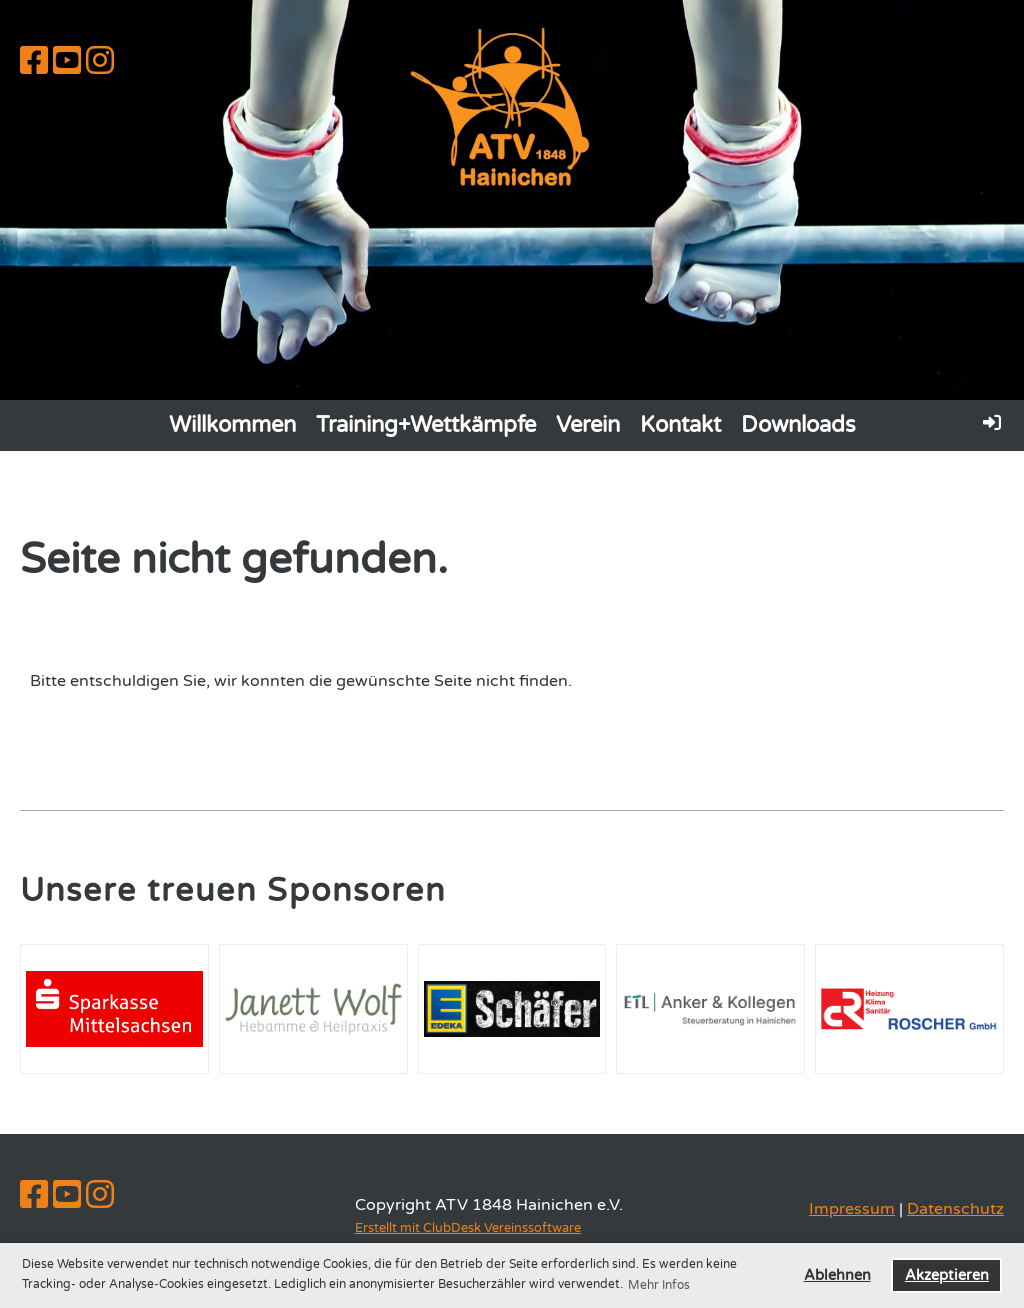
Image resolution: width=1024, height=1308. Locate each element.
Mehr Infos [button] (659, 1285)
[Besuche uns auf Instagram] (100, 62)
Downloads (798, 425)
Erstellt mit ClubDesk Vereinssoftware (468, 1228)
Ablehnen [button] (837, 1275)
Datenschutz (955, 1209)
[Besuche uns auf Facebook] (34, 62)
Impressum (852, 1209)
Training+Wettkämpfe (426, 425)
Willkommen (232, 425)
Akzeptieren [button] (947, 1275)
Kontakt (680, 425)
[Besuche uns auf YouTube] (67, 62)
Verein (588, 425)
